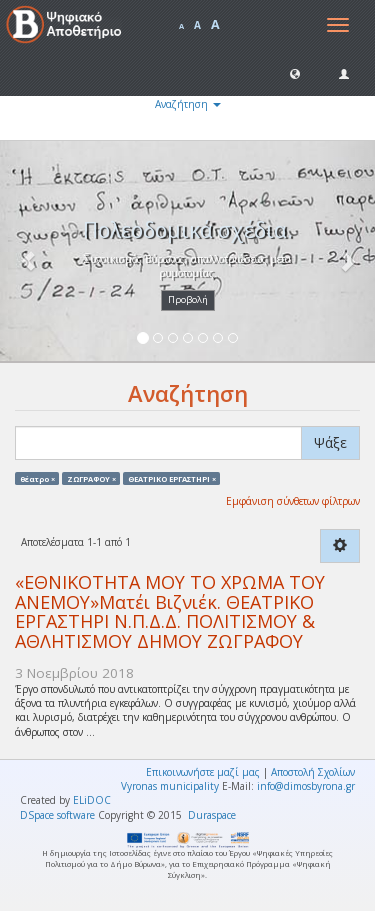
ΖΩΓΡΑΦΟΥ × (91, 478)
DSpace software (57, 815)
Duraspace (212, 815)
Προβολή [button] (188, 299)
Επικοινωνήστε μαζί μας (203, 772)
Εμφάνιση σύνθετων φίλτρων (293, 501)
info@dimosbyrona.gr (306, 786)
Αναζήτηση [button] (188, 104)
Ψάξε (330, 442)
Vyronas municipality (170, 786)
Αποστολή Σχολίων (313, 772)
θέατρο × (37, 478)
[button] (295, 73)
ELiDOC (92, 800)
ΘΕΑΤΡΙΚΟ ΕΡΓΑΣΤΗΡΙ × (172, 478)
